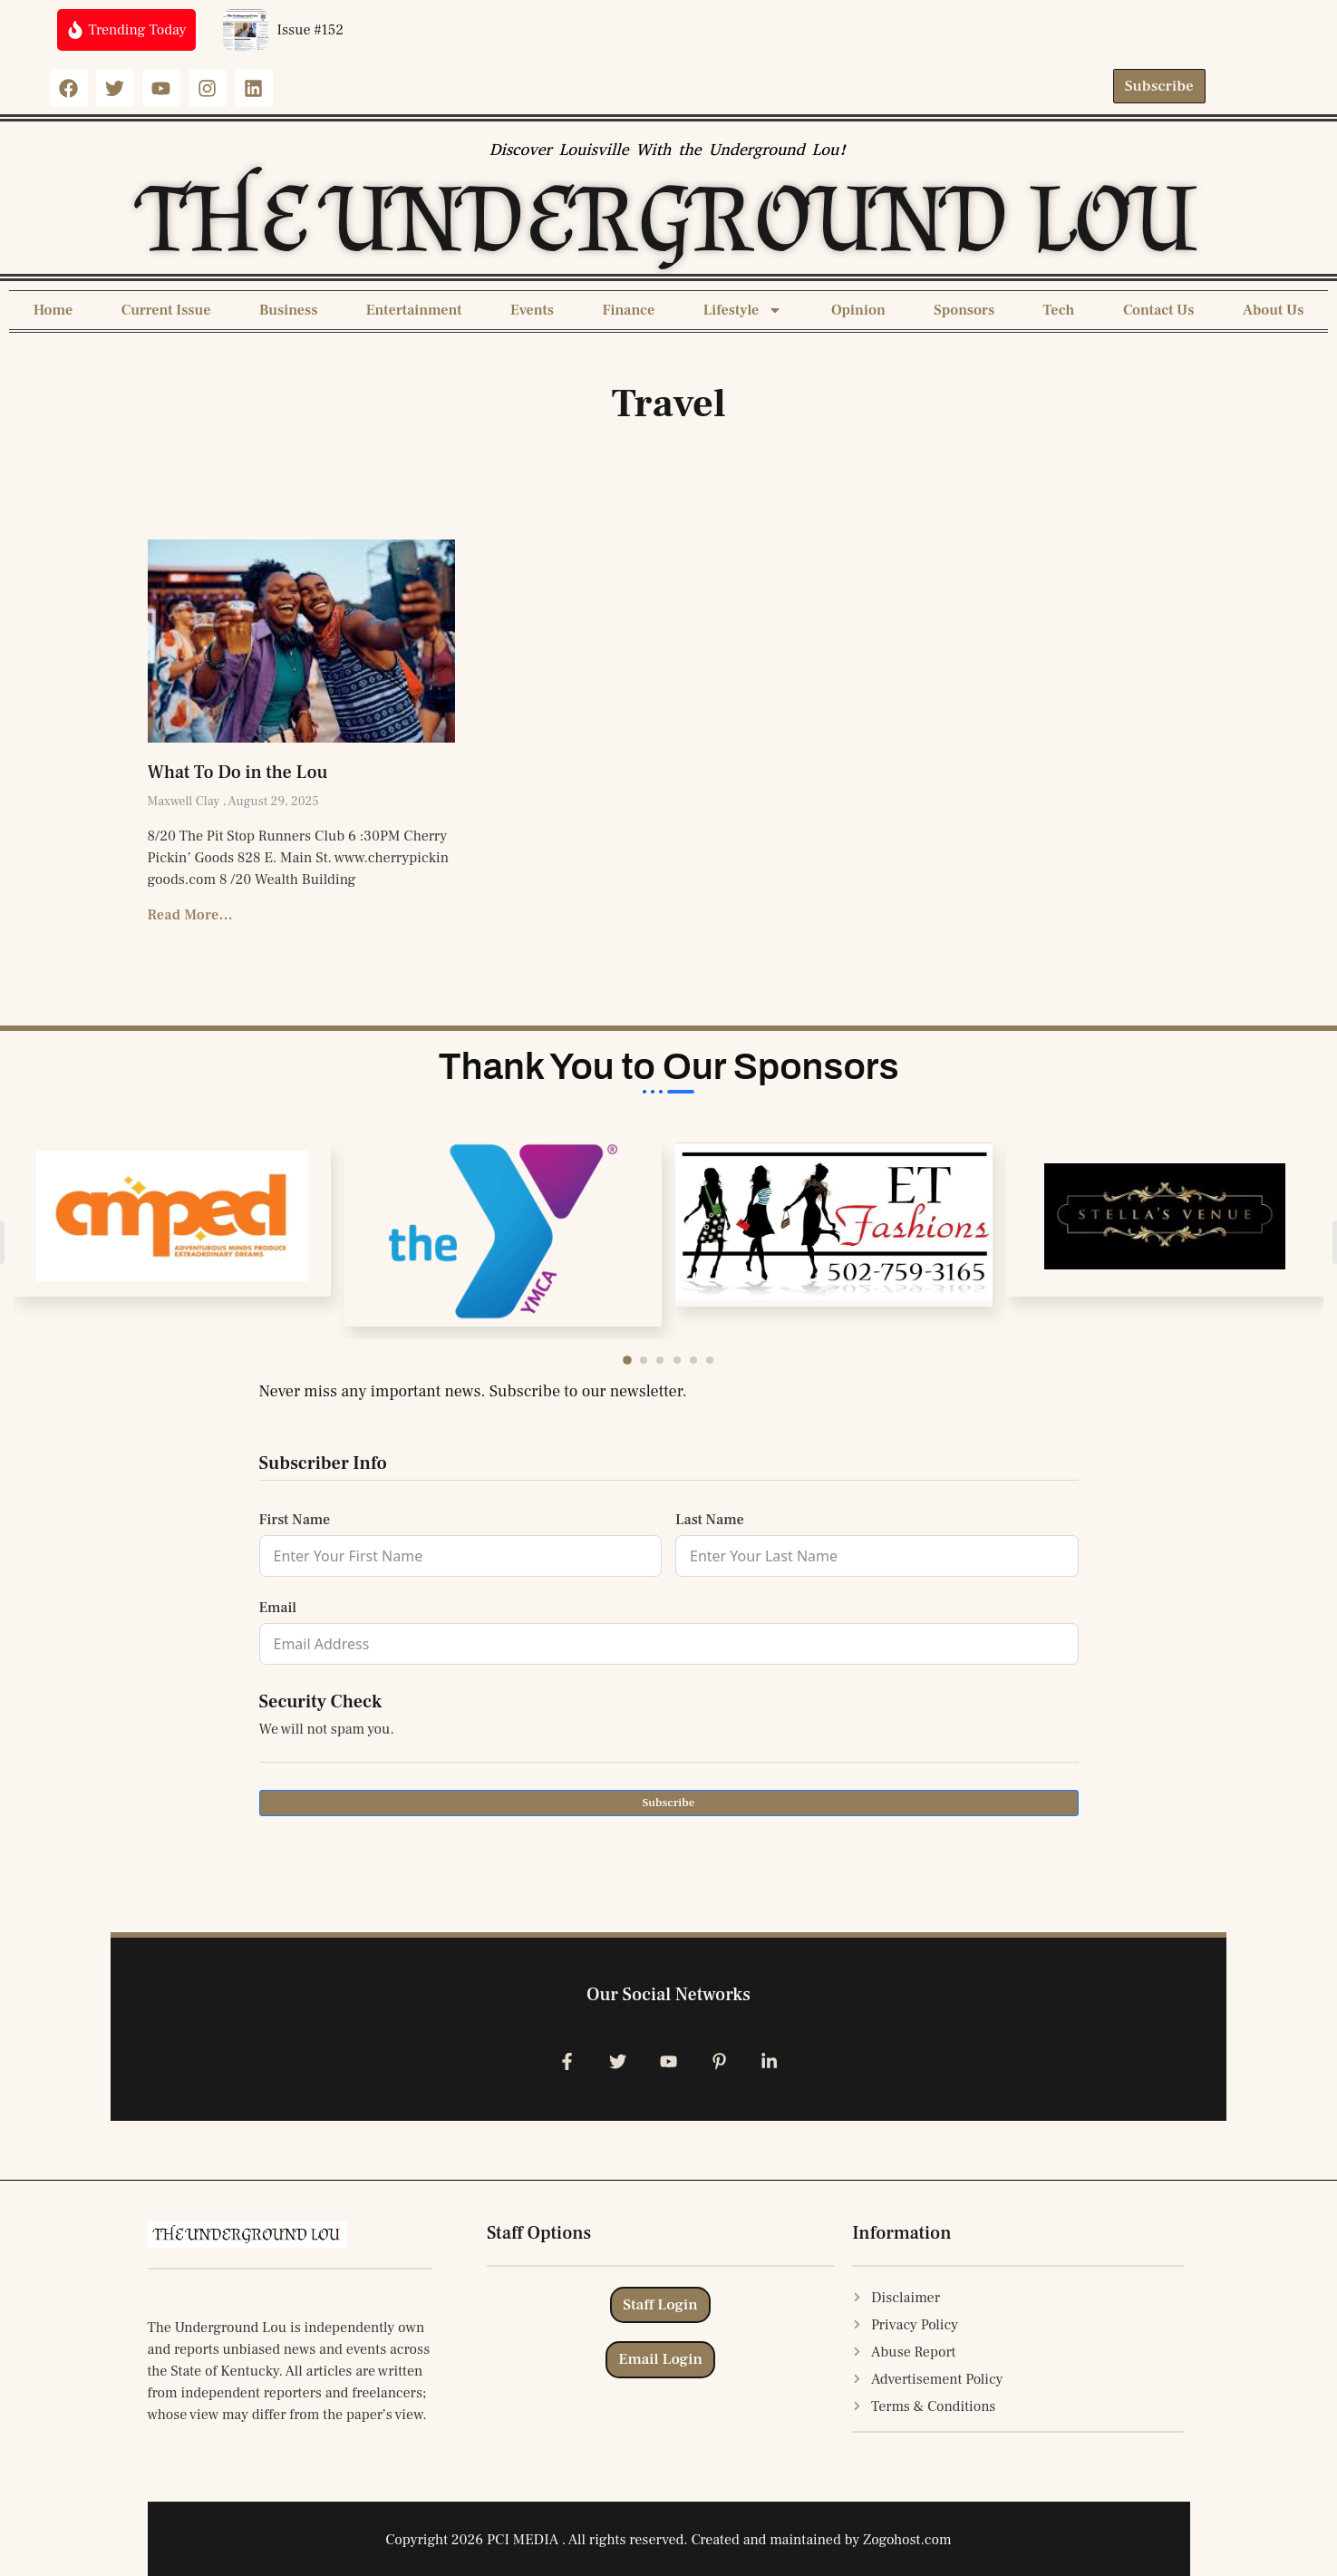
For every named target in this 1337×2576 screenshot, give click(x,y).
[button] (637, 1360)
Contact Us (1159, 310)
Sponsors (964, 310)
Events (532, 310)
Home (53, 310)
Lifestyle (743, 310)
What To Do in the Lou (238, 772)
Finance (628, 310)
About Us (1273, 310)
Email (278, 1608)
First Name (295, 1520)
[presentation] (397, 1869)
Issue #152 (310, 30)
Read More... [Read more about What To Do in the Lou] (191, 915)
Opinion (858, 310)
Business (288, 310)
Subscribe (668, 1802)
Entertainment (414, 310)
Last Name (709, 1520)
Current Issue (166, 310)
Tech (1059, 310)
